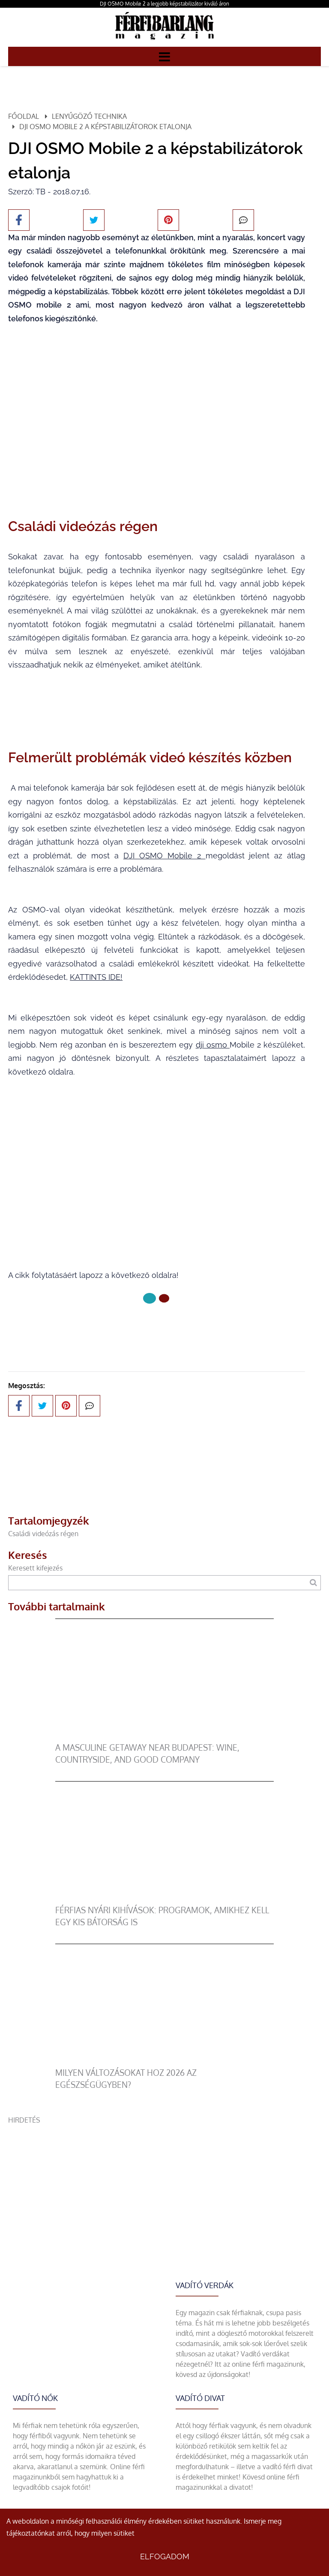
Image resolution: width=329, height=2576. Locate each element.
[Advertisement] (164, 2185)
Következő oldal (157, 1327)
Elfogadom (164, 2556)
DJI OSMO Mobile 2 (164, 855)
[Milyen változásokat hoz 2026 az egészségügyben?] (164, 2061)
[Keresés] (313, 1582)
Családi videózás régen (43, 1533)
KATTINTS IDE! (96, 976)
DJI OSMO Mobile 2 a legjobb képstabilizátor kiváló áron (164, 3)
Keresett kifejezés (35, 1568)
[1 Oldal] (164, 1298)
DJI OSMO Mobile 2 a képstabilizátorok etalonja (105, 126)
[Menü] (164, 56)
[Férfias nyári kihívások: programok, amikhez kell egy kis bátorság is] (164, 1899)
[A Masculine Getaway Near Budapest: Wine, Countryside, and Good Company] (164, 1736)
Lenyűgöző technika (89, 116)
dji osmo (213, 1044)
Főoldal (23, 116)
